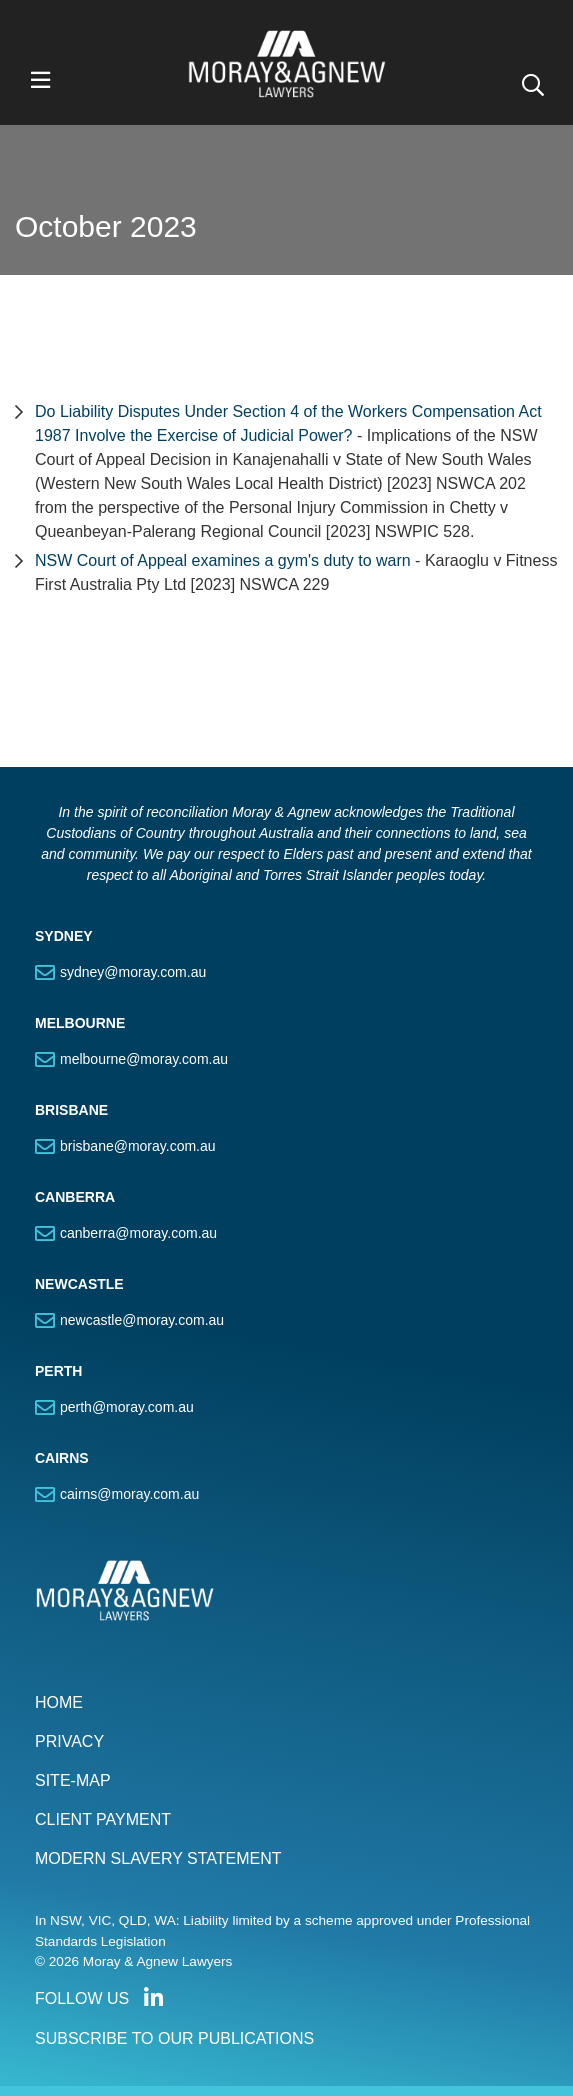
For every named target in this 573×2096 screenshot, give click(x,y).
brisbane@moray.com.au (138, 1146)
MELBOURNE (80, 1023)
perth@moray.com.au (127, 1407)
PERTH (58, 1371)
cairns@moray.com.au (129, 1494)
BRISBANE (71, 1110)
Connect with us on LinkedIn (153, 1998)
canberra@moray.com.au (138, 1233)
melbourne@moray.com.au (144, 1059)
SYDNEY (64, 936)
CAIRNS (62, 1458)
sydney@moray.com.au (133, 972)
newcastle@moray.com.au (142, 1320)
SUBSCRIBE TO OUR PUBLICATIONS (174, 2038)
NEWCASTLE (79, 1284)
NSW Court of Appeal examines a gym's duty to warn (225, 560)
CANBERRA (75, 1197)
